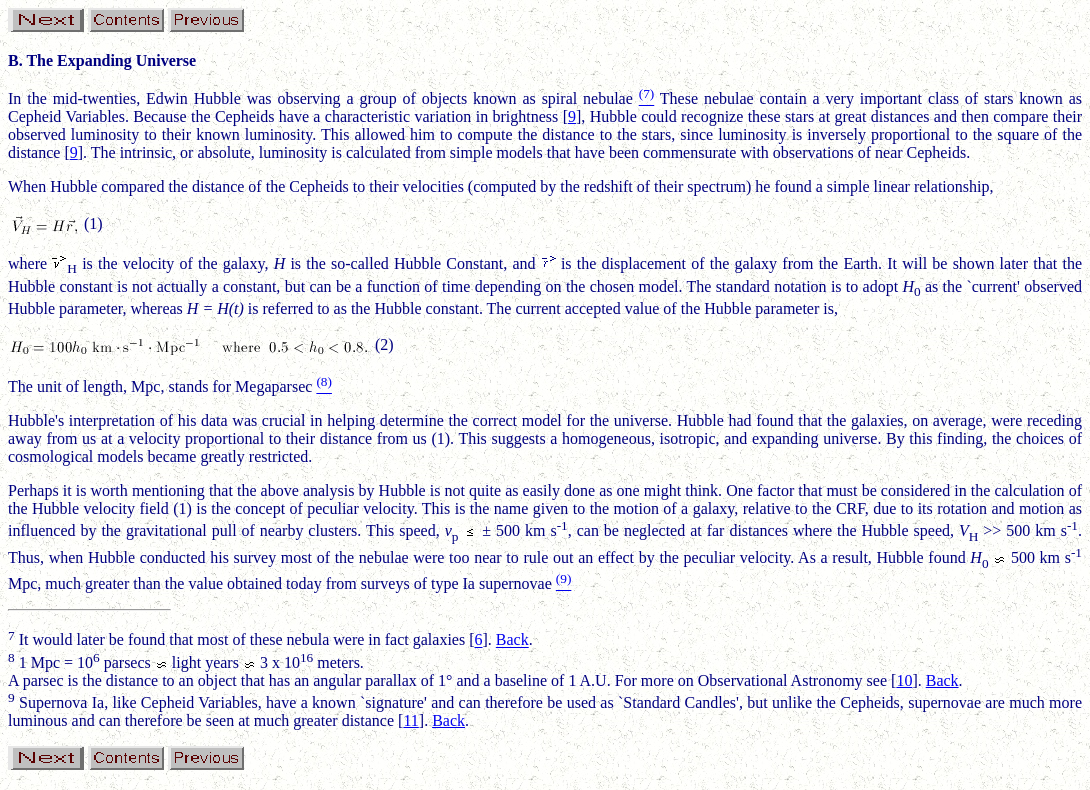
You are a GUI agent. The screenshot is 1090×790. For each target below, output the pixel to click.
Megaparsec (273, 386)
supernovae (515, 583)
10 (904, 680)
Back (512, 640)
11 (410, 720)
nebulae (608, 98)
